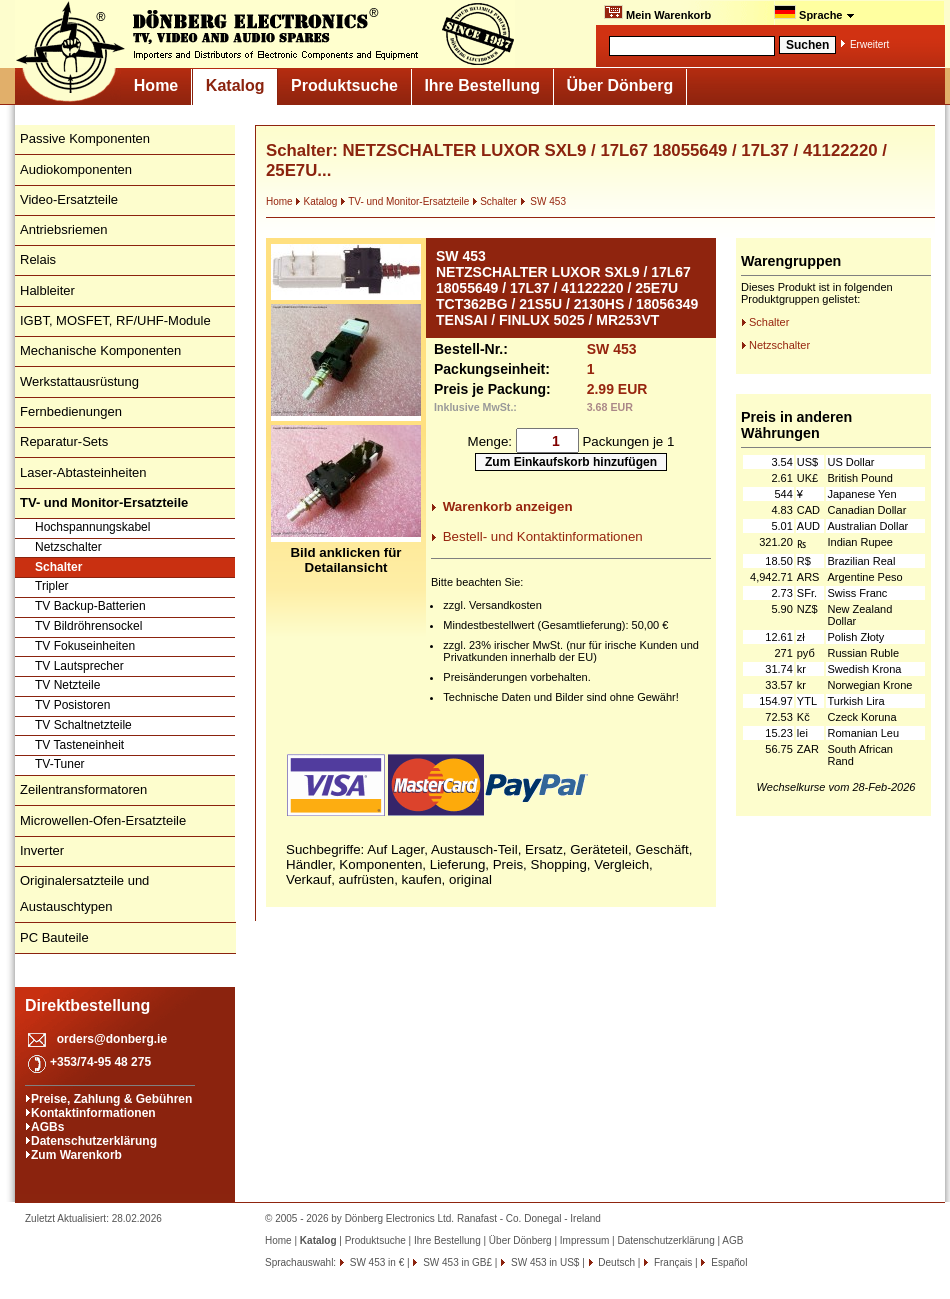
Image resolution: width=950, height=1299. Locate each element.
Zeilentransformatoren (83, 789)
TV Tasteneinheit (79, 745)
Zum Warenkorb (76, 1155)
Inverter (42, 850)
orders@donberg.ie (112, 1039)
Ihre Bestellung (482, 85)
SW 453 (543, 201)
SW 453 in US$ (543, 1262)
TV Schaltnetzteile (83, 725)
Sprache (814, 13)
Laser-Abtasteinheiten (83, 472)
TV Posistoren (72, 705)
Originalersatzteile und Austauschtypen (84, 893)
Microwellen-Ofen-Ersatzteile (103, 820)
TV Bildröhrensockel (88, 626)
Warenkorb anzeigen (508, 506)
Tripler (52, 586)
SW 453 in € (375, 1262)
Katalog (235, 85)
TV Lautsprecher (79, 666)
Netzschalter (68, 547)
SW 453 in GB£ (456, 1262)
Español (727, 1262)
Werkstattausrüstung (79, 381)
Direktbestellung (87, 1005)
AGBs (47, 1127)
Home (156, 85)
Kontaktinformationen (93, 1113)
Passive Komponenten (85, 138)
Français (671, 1262)
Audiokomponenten (76, 169)
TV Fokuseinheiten (85, 646)
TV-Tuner (60, 764)
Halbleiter (47, 290)
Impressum (584, 1240)
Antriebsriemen (63, 229)
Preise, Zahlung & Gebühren (111, 1099)
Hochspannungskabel (92, 527)
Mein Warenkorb (657, 13)
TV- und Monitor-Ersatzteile (404, 201)
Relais (38, 259)
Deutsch (615, 1262)
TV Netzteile (67, 685)
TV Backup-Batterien (90, 606)
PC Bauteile (54, 937)
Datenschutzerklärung (94, 1141)
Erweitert (869, 44)
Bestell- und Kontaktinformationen (543, 536)
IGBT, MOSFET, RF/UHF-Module (115, 320)
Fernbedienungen (71, 411)
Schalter (58, 567)
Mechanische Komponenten (100, 350)
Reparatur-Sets (64, 441)
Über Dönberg (620, 85)
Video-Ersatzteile (69, 199)
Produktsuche (344, 85)
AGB (732, 1240)
